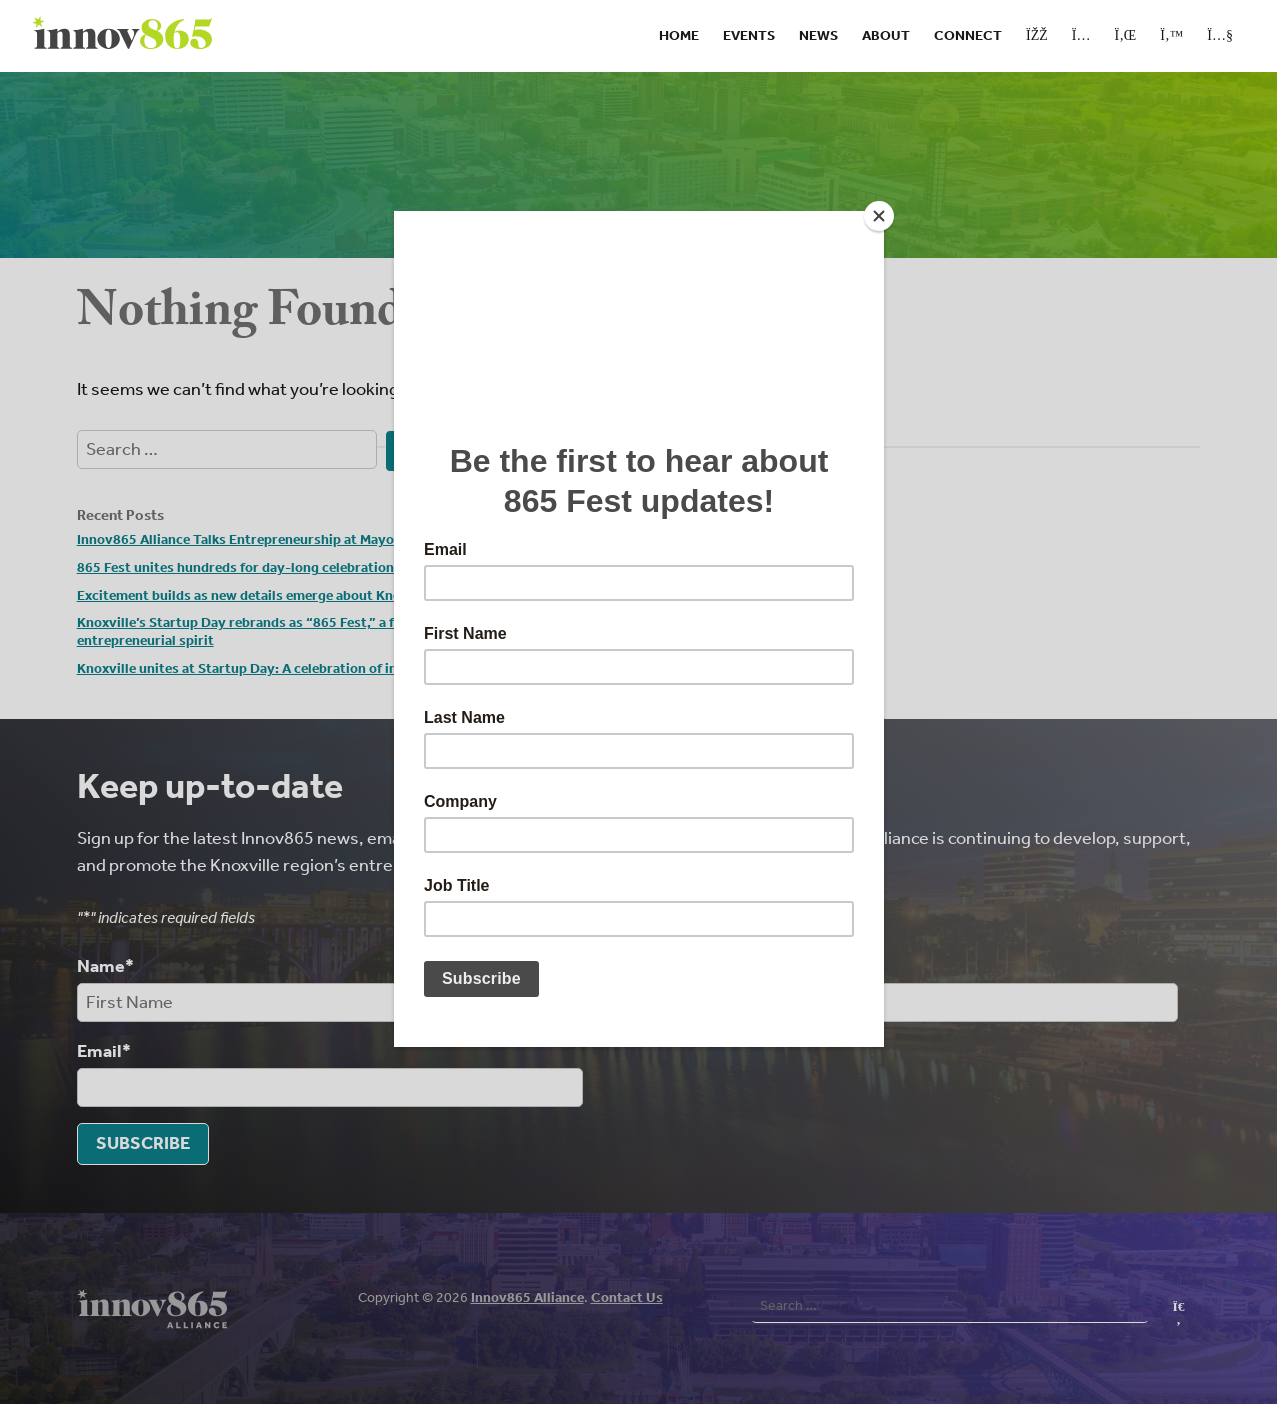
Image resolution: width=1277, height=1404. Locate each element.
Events (749, 35)
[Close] (879, 216)
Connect (968, 35)
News (818, 35)
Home (679, 35)
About (886, 35)
